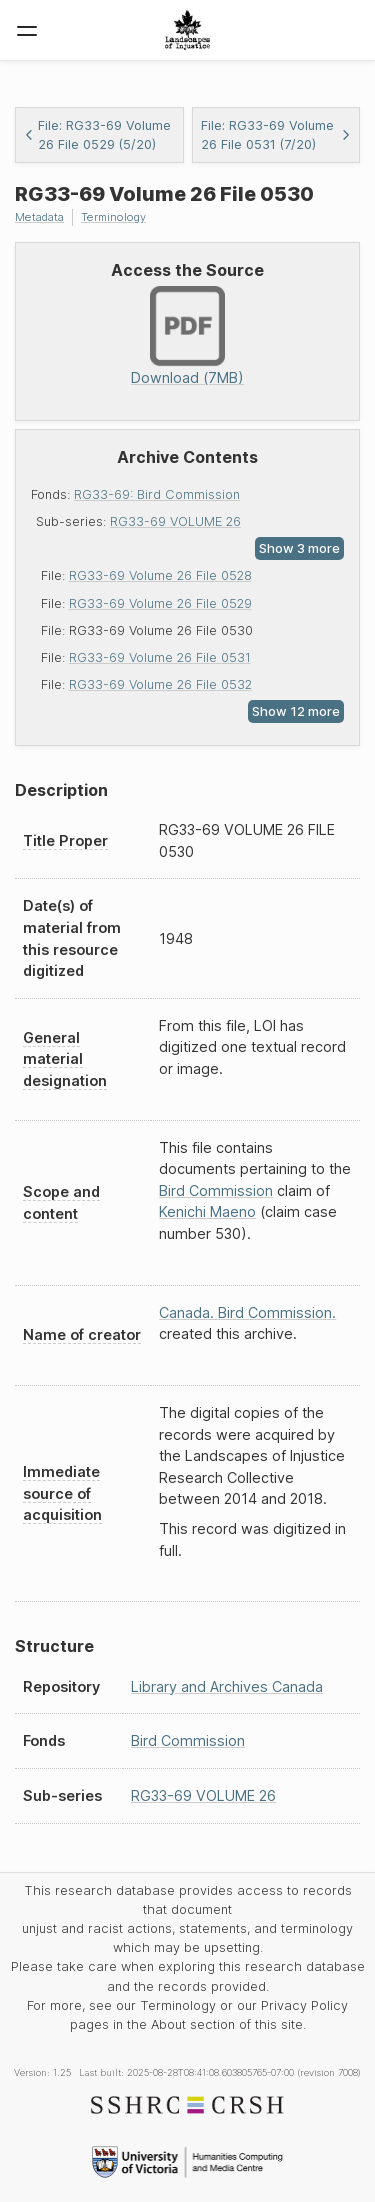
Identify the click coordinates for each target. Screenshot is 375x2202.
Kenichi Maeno (207, 1211)
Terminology (113, 217)
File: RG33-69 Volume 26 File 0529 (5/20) (97, 135)
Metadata (39, 217)
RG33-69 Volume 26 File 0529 (160, 603)
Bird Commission (216, 1190)
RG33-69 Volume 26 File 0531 (160, 657)
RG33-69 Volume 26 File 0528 (160, 575)
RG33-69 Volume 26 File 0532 (160, 684)
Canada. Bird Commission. (247, 1312)
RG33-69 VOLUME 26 (175, 521)
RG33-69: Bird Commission (157, 494)
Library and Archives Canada (227, 1686)
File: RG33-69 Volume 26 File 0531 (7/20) (276, 135)
